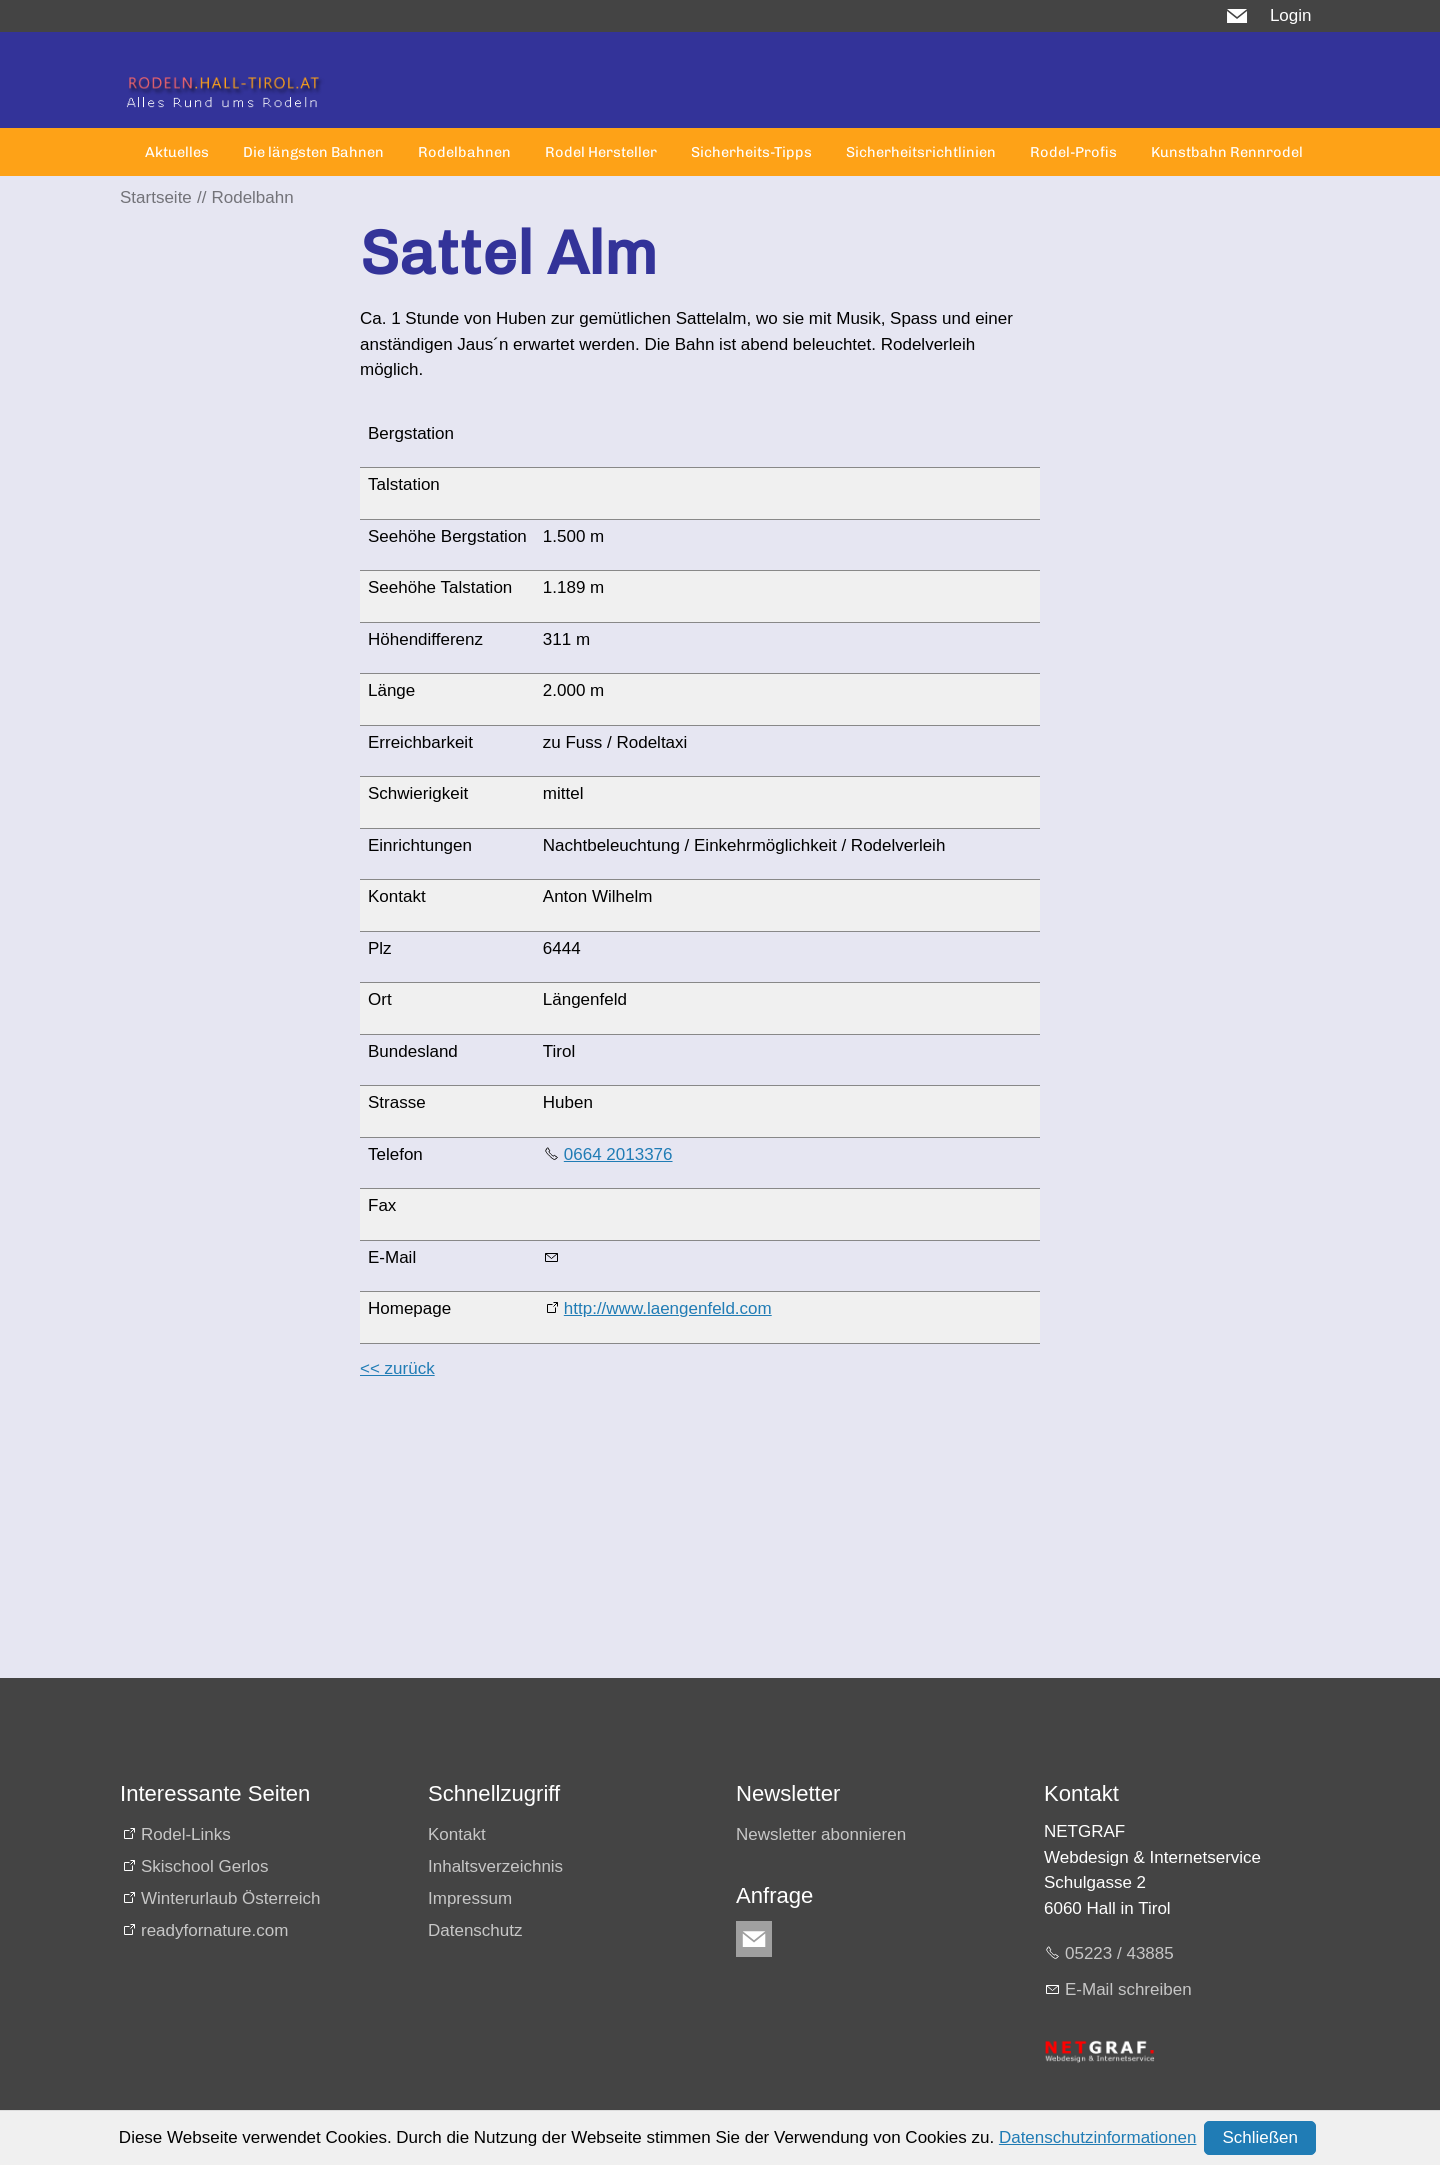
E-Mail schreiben (1128, 1989)
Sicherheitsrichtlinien (921, 152)
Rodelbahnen (464, 152)
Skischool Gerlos (205, 1866)
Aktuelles (177, 152)
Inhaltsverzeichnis (495, 1866)
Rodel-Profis (1073, 152)
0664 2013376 (618, 1154)
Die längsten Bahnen (313, 152)
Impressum (470, 1898)
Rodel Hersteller (601, 152)
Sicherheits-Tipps (751, 152)
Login (1291, 15)
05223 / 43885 (1119, 1953)
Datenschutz (475, 1930)
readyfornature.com (214, 1930)
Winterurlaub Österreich (231, 1898)
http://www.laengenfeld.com (668, 1308)
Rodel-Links (186, 1834)
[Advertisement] (700, 1538)
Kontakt (457, 1834)
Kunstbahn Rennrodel (1227, 152)
